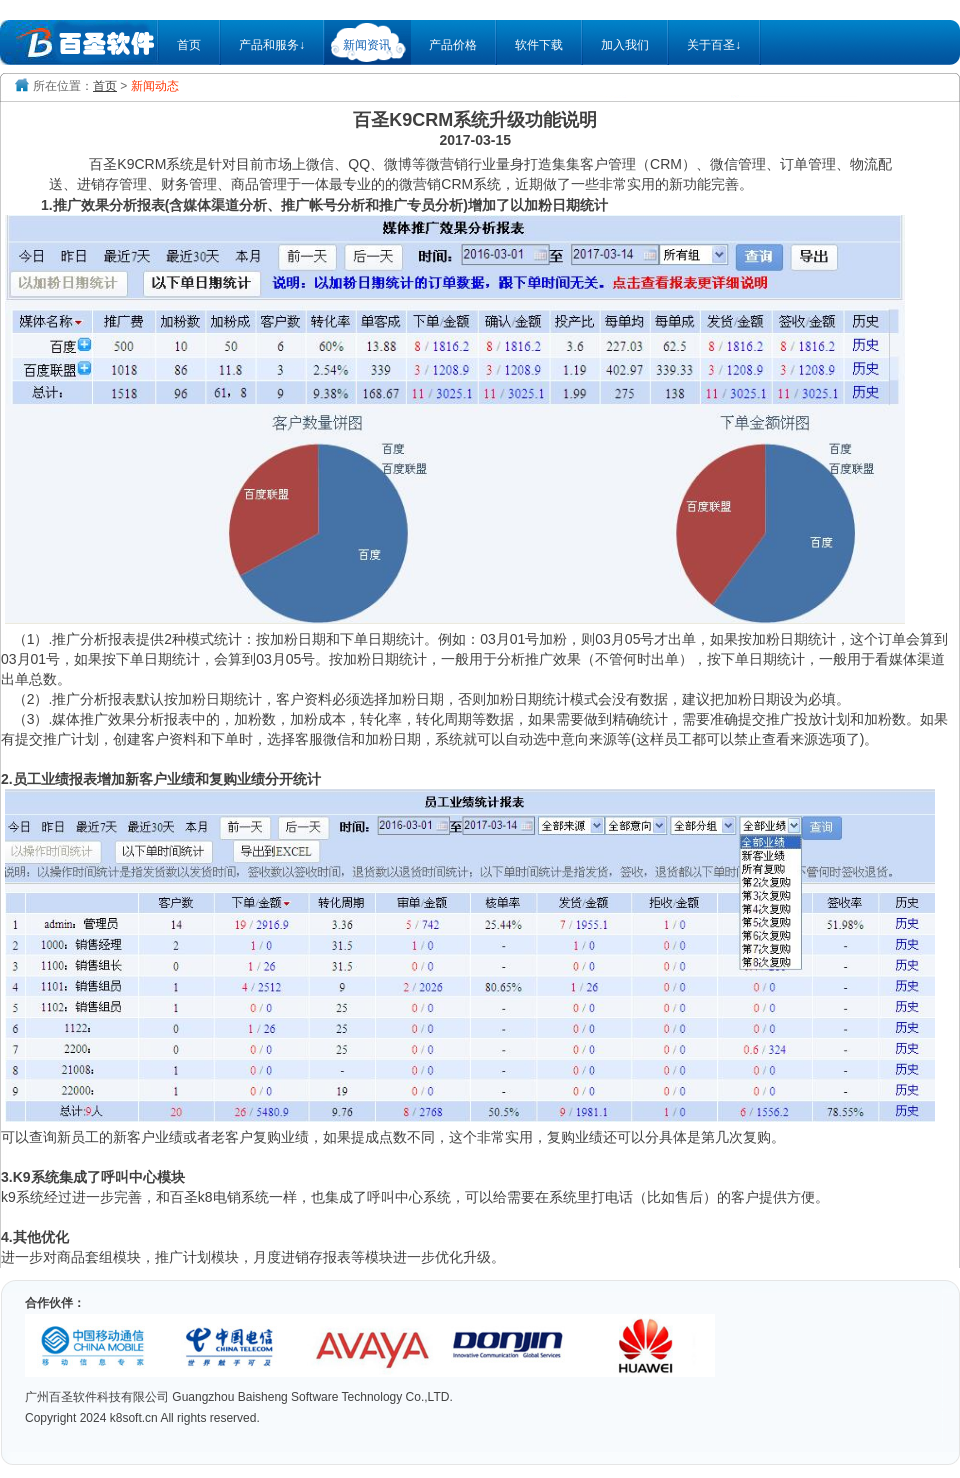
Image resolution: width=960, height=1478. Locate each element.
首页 (189, 45)
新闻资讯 (367, 45)
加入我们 (625, 45)
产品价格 (453, 45)
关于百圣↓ (714, 45)
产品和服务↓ (272, 45)
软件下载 (539, 45)
